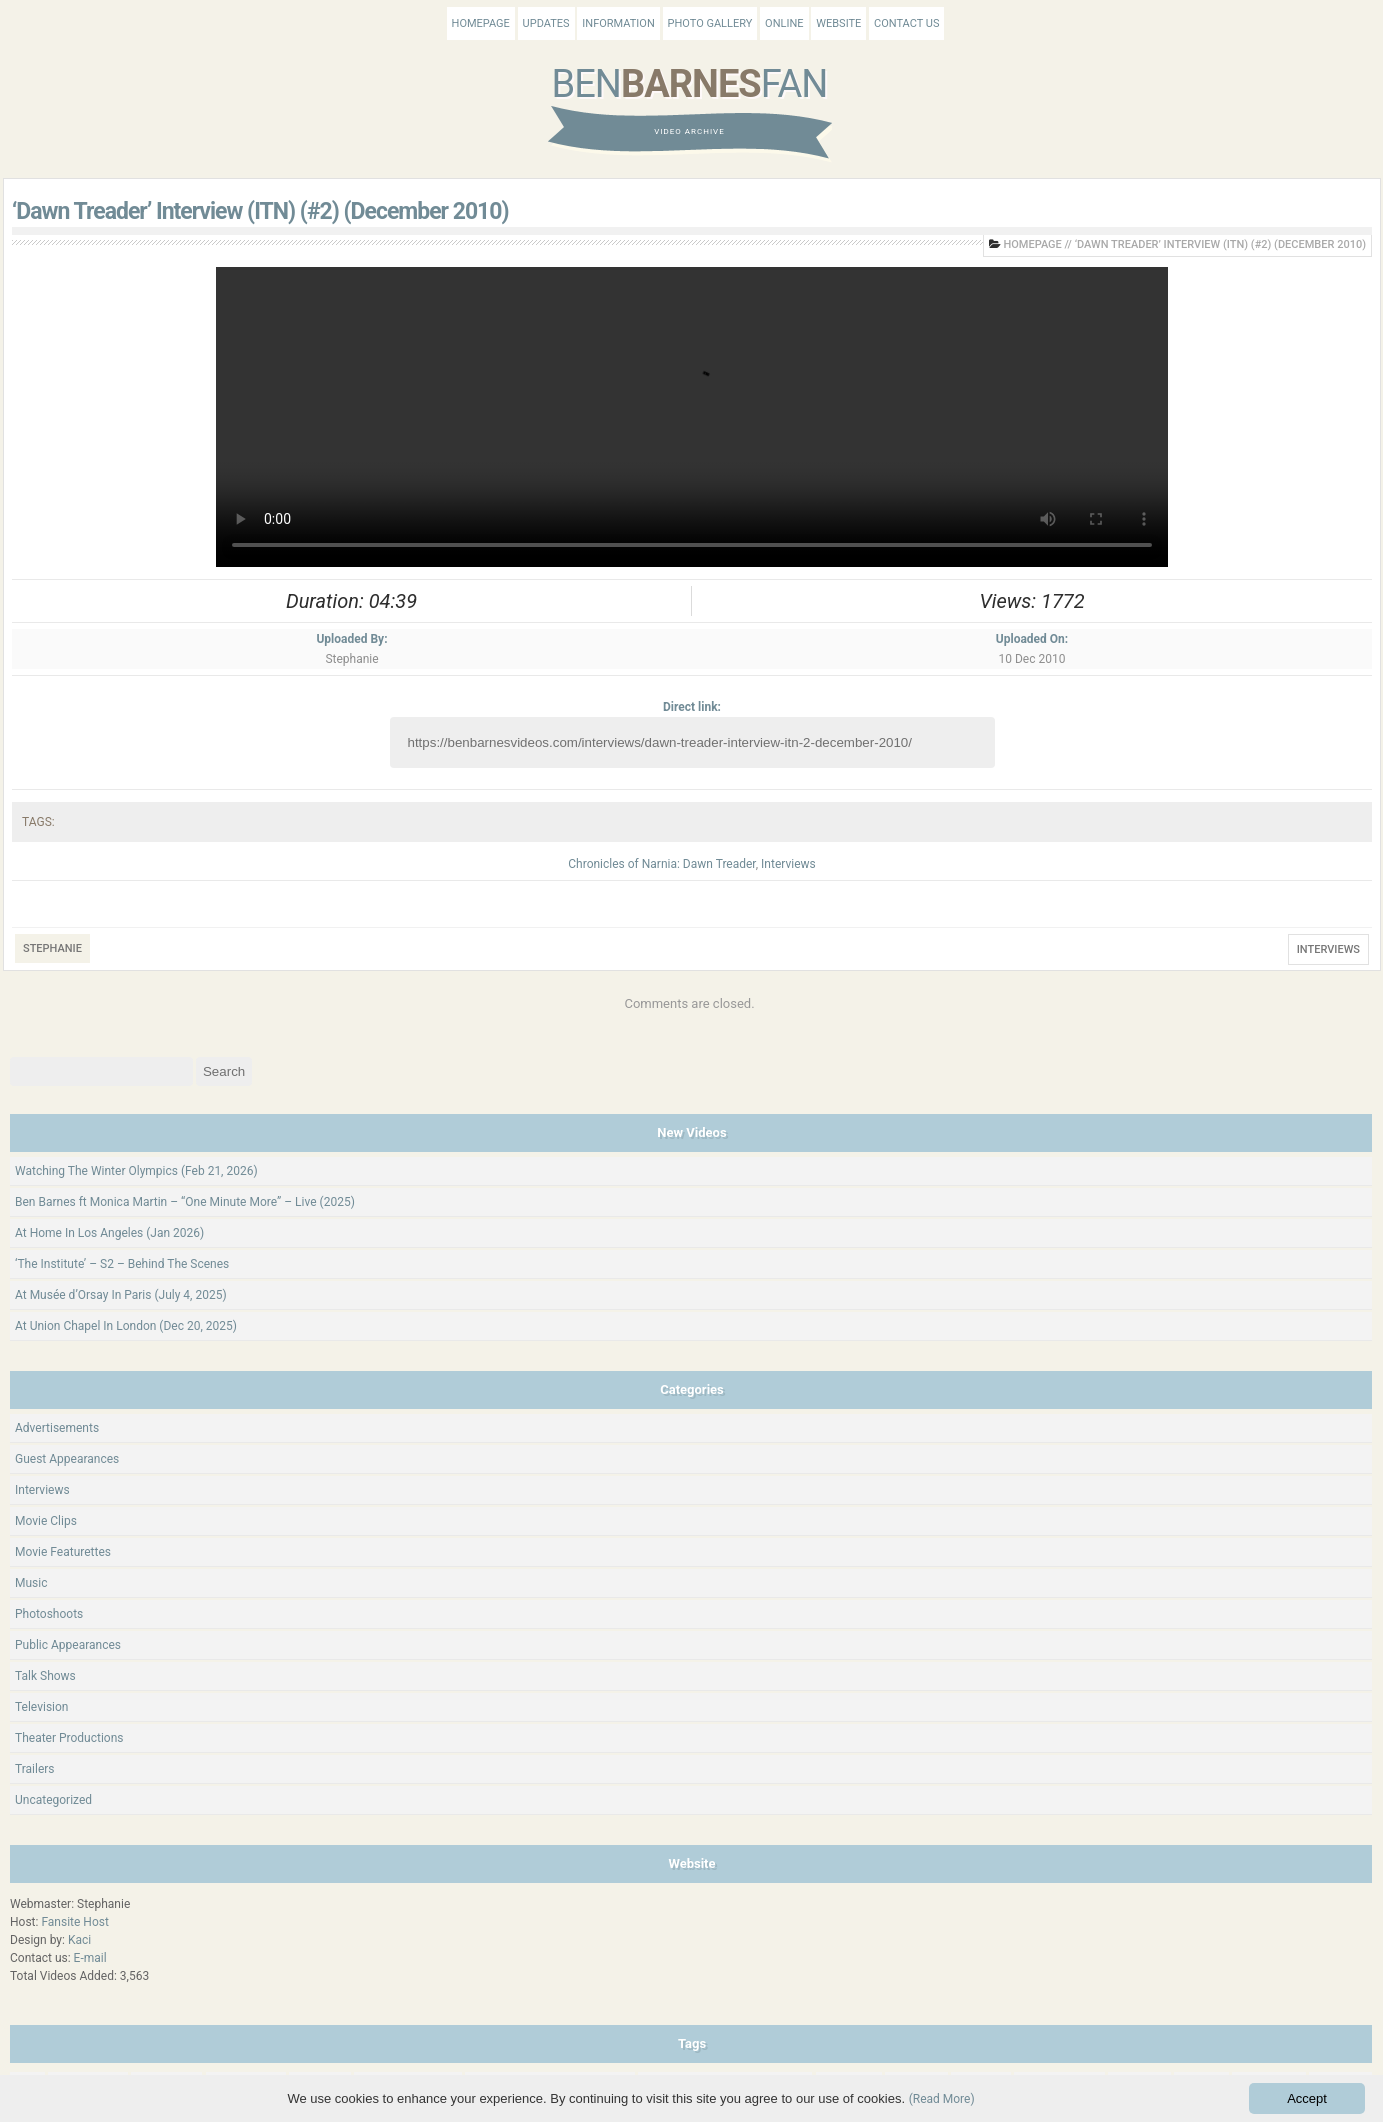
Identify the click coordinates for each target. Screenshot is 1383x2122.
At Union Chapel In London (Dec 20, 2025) (126, 1326)
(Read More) (942, 2099)
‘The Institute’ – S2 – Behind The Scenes (122, 1264)
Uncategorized (53, 1800)
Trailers (35, 1769)
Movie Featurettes (63, 1552)
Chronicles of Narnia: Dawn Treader (661, 864)
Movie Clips (46, 1521)
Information (618, 23)
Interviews (788, 864)
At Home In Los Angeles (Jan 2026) (109, 1233)
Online (784, 23)
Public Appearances (68, 1645)
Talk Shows (45, 1676)
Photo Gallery (710, 23)
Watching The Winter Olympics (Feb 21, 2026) (136, 1171)
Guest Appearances (67, 1459)
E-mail (90, 1958)
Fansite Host (75, 1922)
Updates (546, 23)
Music (31, 1583)
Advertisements (57, 1428)
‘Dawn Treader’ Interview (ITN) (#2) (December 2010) (260, 211)
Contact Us (906, 23)
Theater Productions (69, 1738)
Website (838, 23)
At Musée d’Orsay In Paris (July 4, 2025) (121, 1295)
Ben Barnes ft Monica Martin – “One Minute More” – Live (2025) (185, 1202)
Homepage (481, 23)
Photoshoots (49, 1614)
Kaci (79, 1940)
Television (41, 1707)
